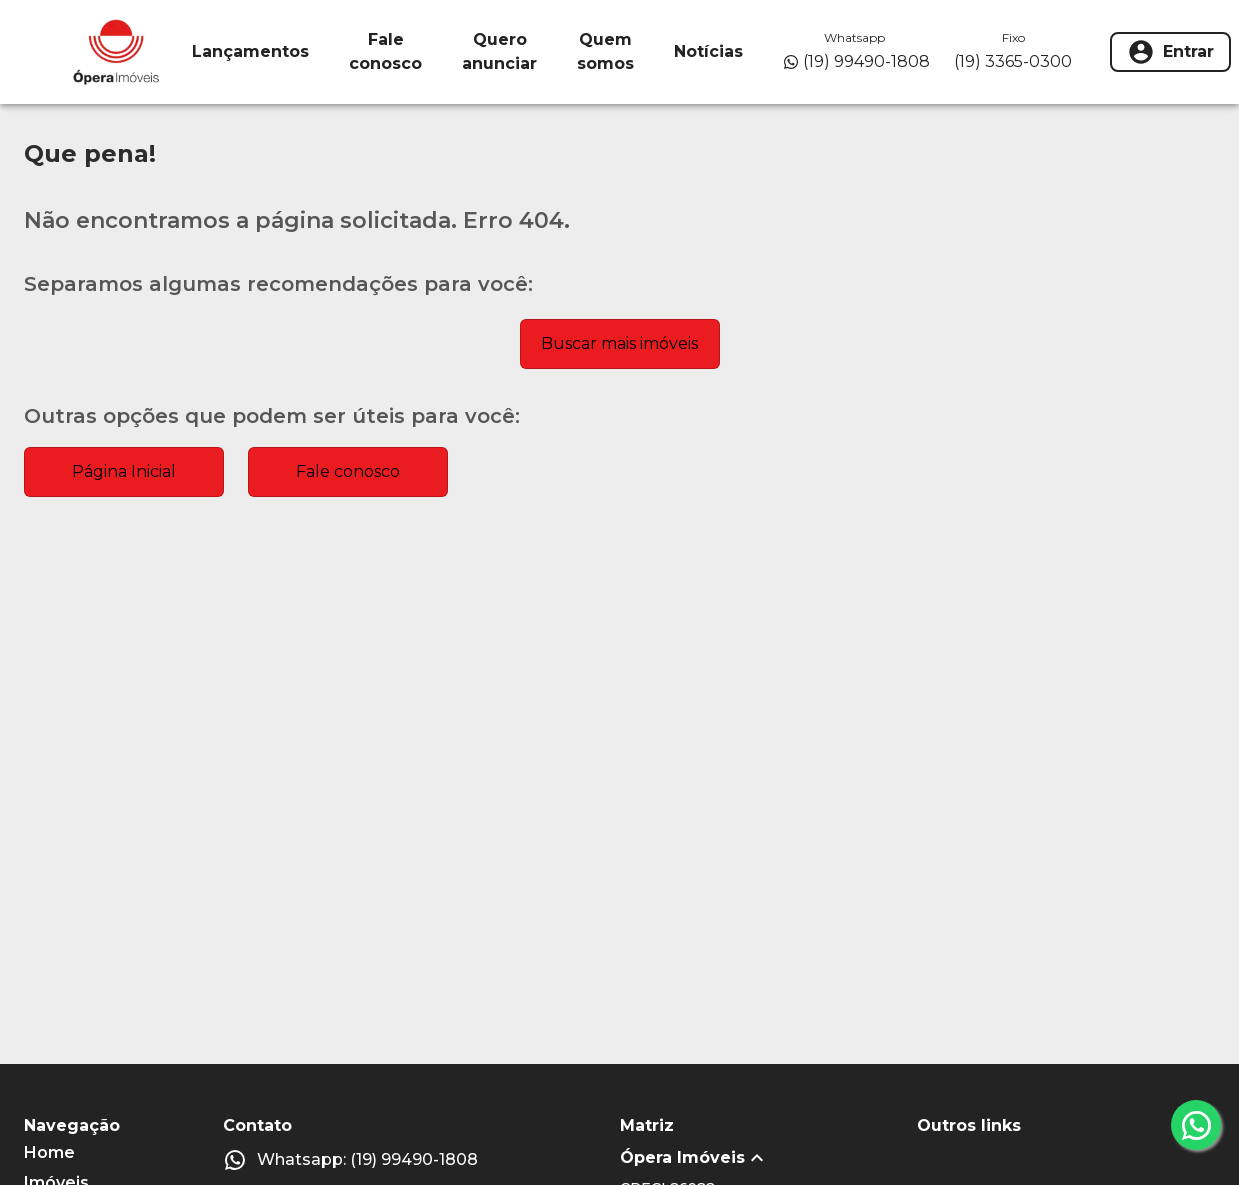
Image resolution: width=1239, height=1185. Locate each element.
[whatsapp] (1196, 1125)
